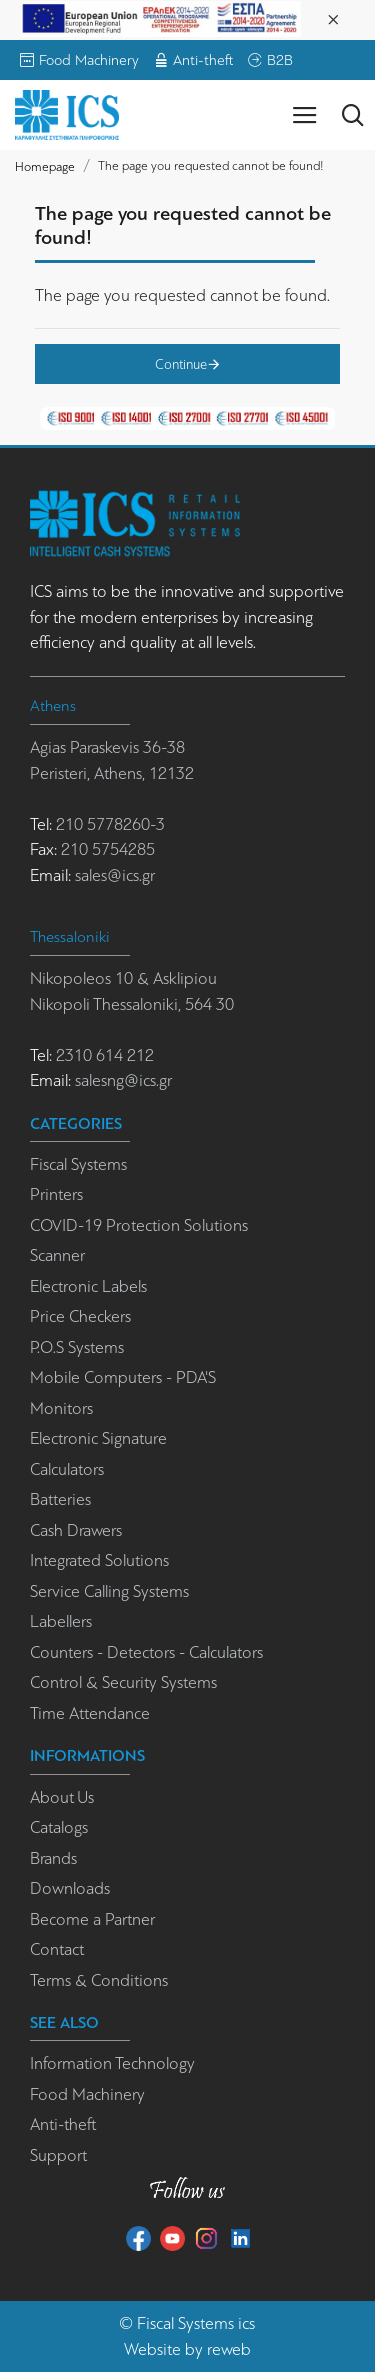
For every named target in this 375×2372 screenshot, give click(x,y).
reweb (229, 2349)
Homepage (45, 166)
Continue (181, 364)
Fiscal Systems (185, 2323)
